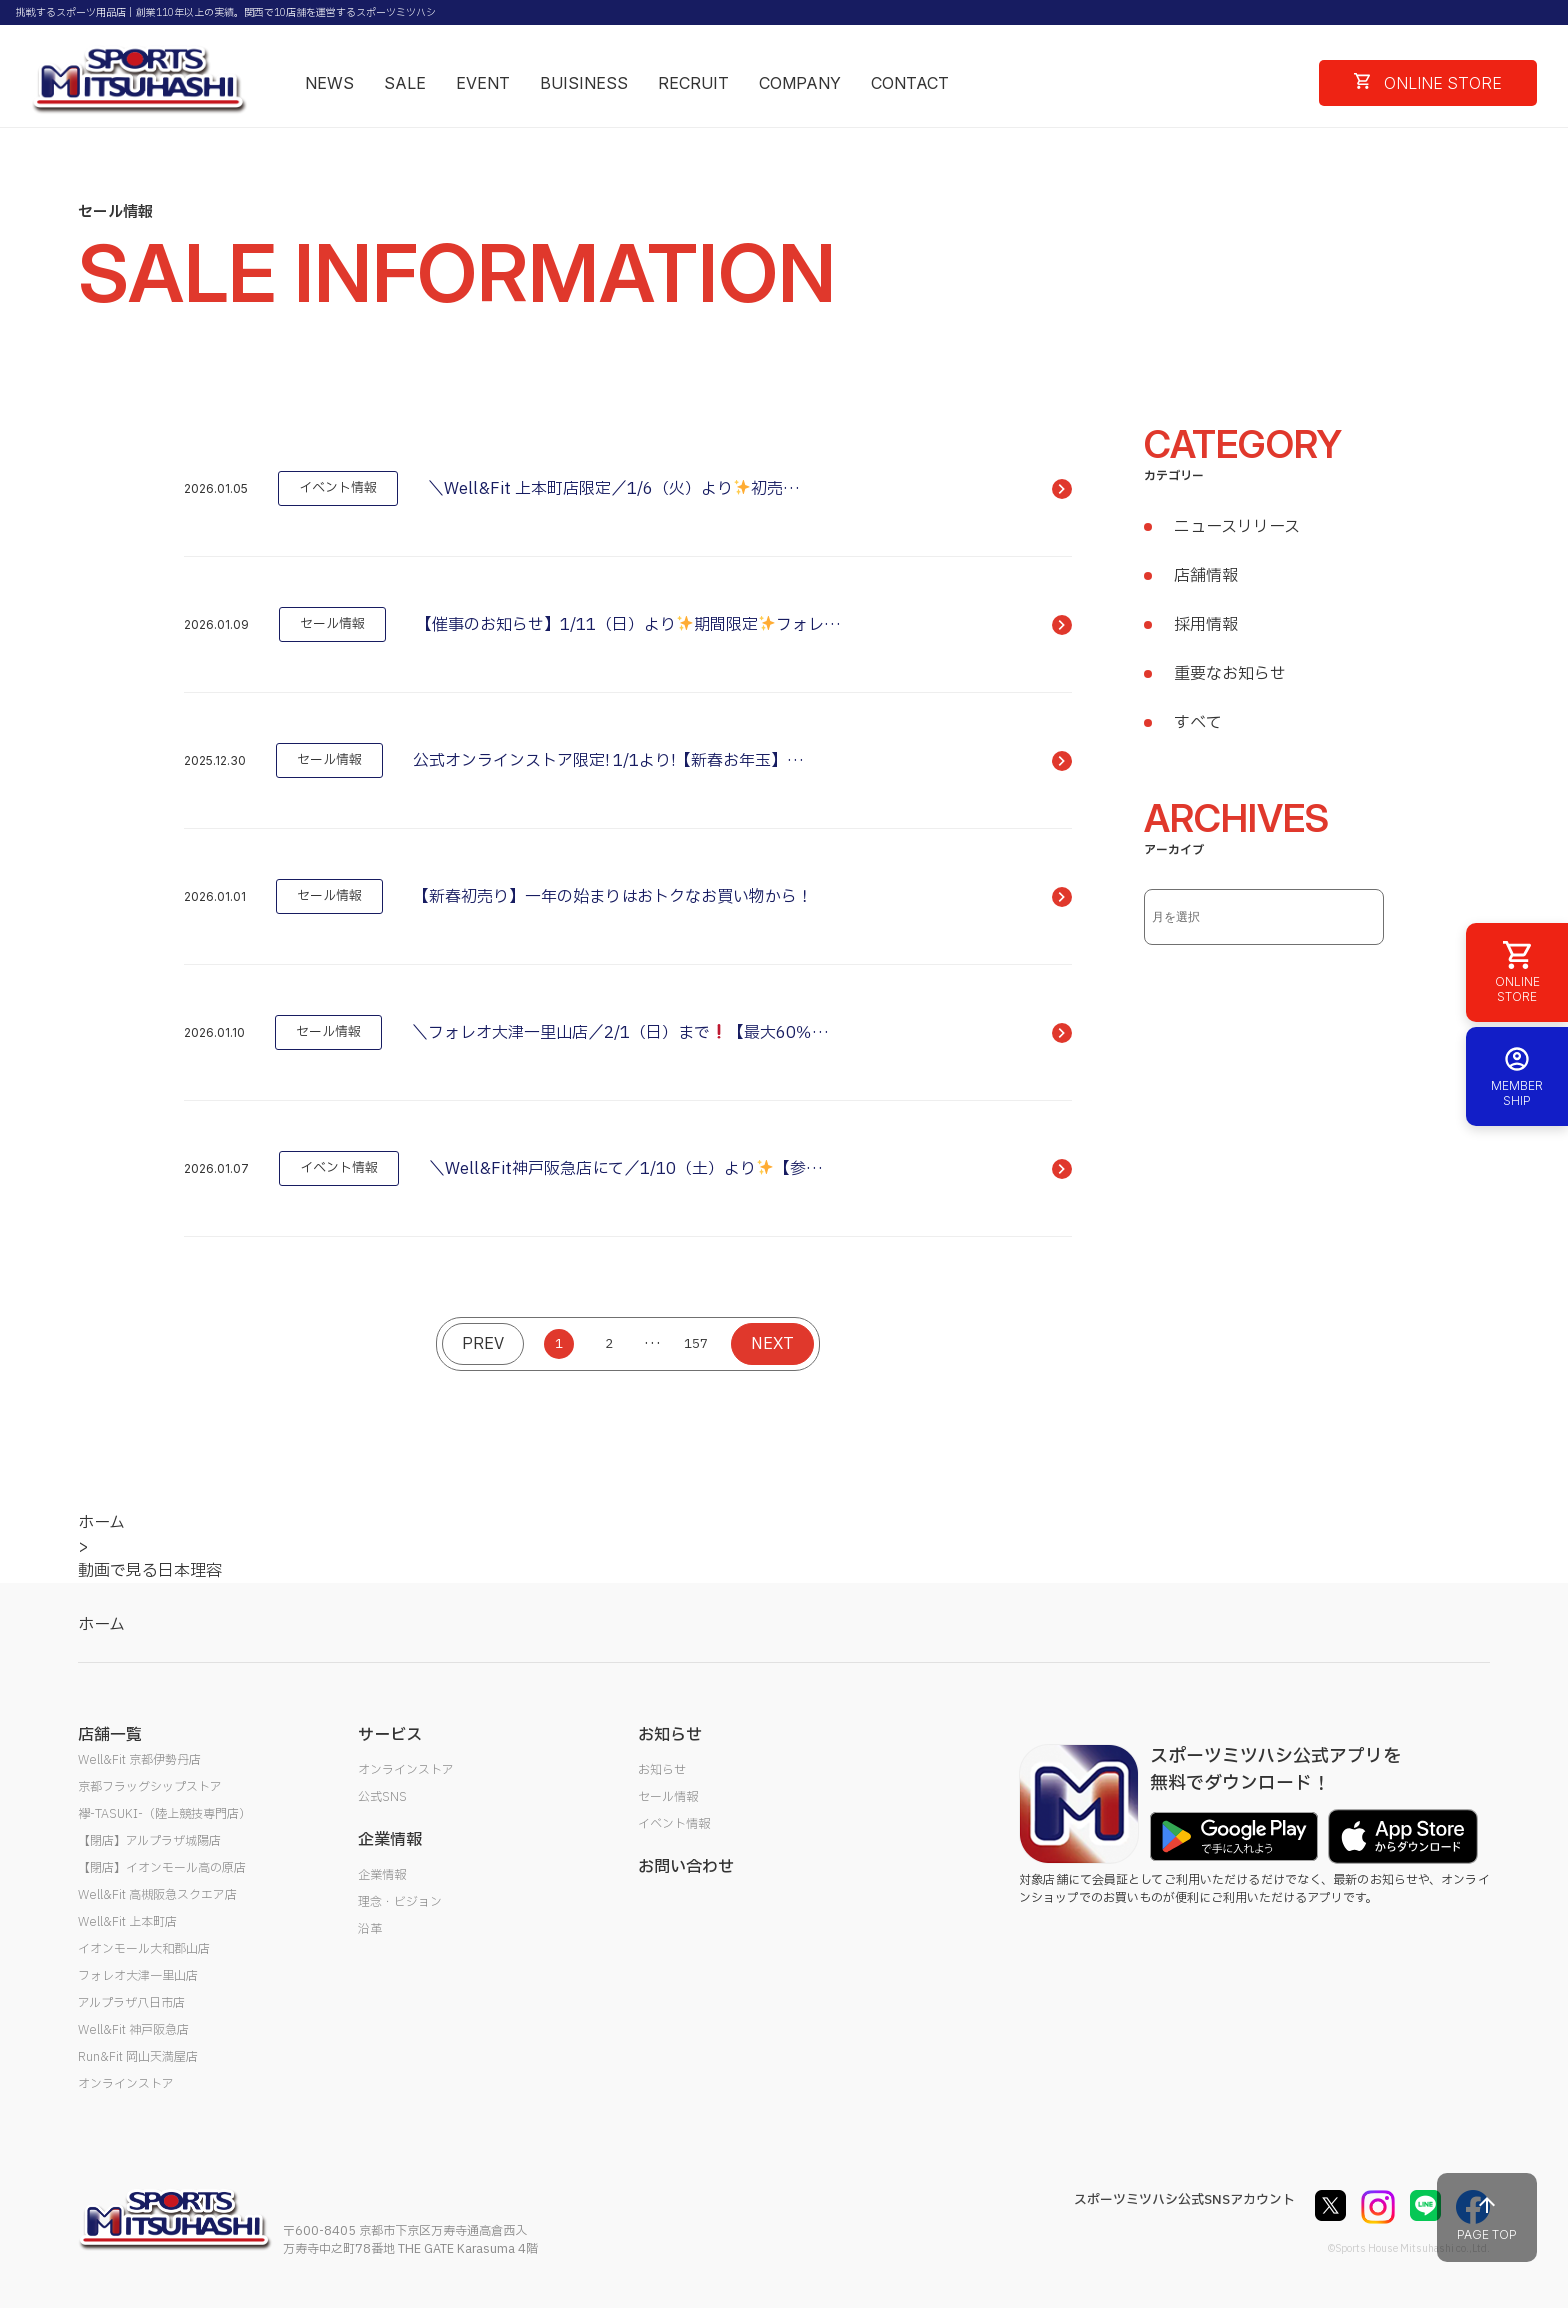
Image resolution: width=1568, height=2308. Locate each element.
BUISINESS (584, 83)
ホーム (101, 1625)
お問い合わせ (686, 1867)
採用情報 (1206, 625)
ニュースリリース (1237, 527)
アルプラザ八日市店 (131, 2003)
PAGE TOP (1487, 2217)
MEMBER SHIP (1517, 1076)
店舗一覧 (110, 1735)
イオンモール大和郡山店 (144, 1949)
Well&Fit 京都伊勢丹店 (139, 1760)
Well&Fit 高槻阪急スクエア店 (157, 1895)
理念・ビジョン (400, 1902)
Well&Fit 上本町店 (127, 1922)
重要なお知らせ (1230, 674)
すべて (1198, 723)
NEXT (772, 1344)
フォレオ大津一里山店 (138, 1976)
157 (696, 1344)
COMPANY (800, 83)
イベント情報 (674, 1824)
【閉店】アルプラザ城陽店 (149, 1841)
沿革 (370, 1929)
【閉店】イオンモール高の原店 (162, 1868)
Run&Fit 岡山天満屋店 (138, 2057)
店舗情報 (1206, 576)
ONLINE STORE (1428, 83)
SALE (405, 83)
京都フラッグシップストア (150, 1787)
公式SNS (382, 1797)
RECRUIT (693, 83)
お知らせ (662, 1770)
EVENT (483, 83)
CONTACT (910, 83)
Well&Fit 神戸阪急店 (133, 2030)
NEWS (329, 83)
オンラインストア (126, 2084)
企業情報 (382, 1875)
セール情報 (668, 1797)
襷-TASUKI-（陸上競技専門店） (164, 1814)
